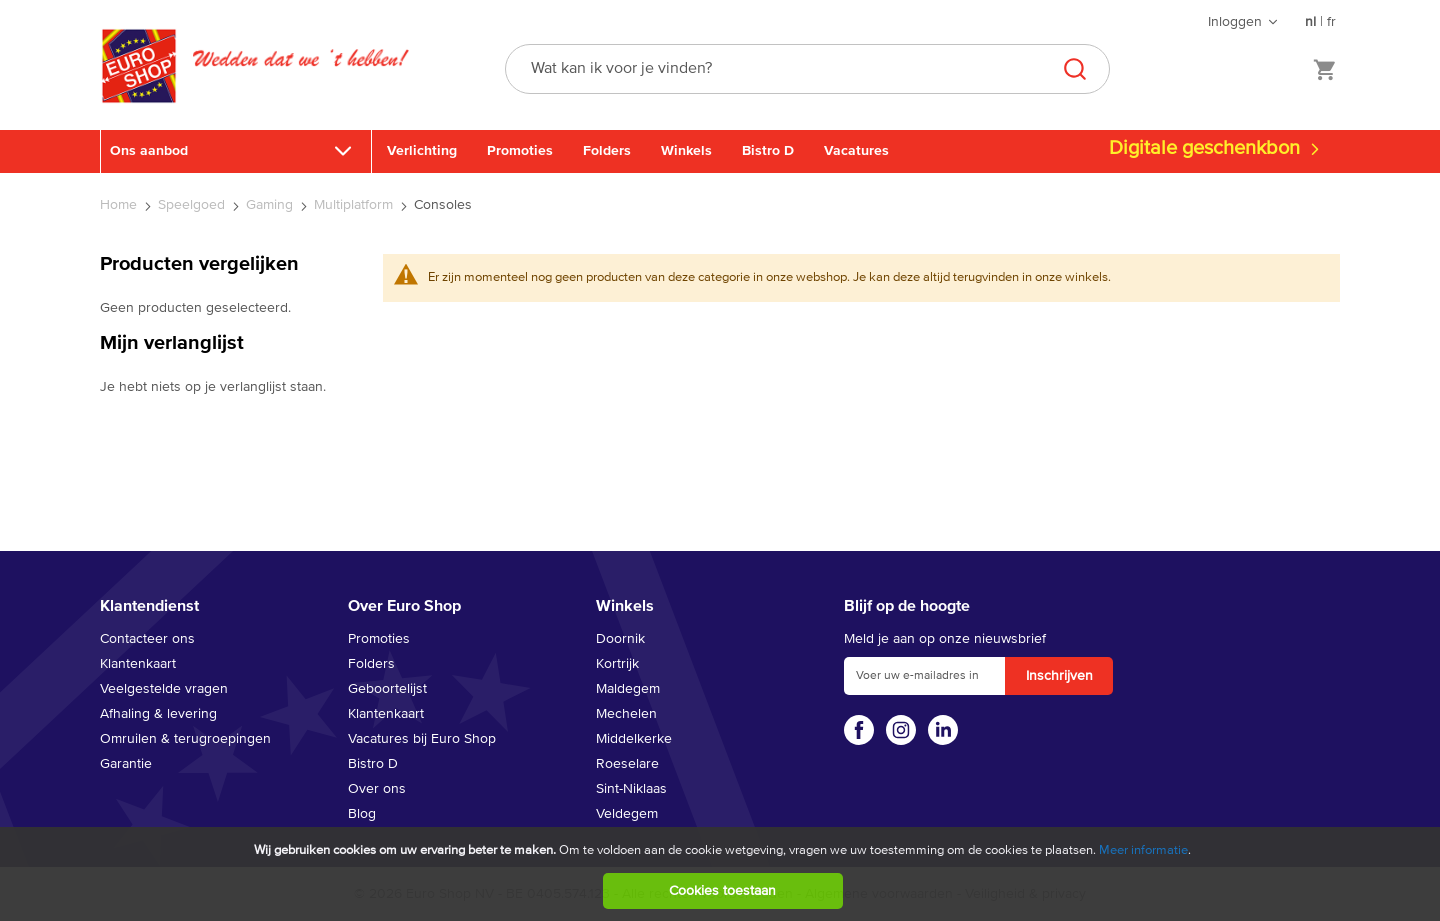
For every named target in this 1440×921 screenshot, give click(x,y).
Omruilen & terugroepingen (185, 739)
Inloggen (1235, 22)
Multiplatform (355, 205)
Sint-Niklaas (631, 789)
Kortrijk (617, 664)
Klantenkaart (138, 664)
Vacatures (856, 151)
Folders (607, 151)
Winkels (686, 151)
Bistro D (768, 151)
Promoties (520, 151)
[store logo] (139, 87)
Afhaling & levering (158, 714)
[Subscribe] (1059, 676)
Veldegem (627, 814)
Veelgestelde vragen (164, 689)
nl (1310, 22)
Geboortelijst (387, 689)
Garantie (126, 764)
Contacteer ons (147, 639)
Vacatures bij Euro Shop (422, 739)
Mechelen (626, 714)
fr (1331, 22)
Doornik (620, 639)
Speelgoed (193, 205)
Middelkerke (634, 739)
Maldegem (628, 689)
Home (120, 205)
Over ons (377, 789)
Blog (362, 814)
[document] (722, 874)
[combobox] (807, 69)
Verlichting (422, 151)
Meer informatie (1143, 850)
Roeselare (627, 764)
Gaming (271, 205)
